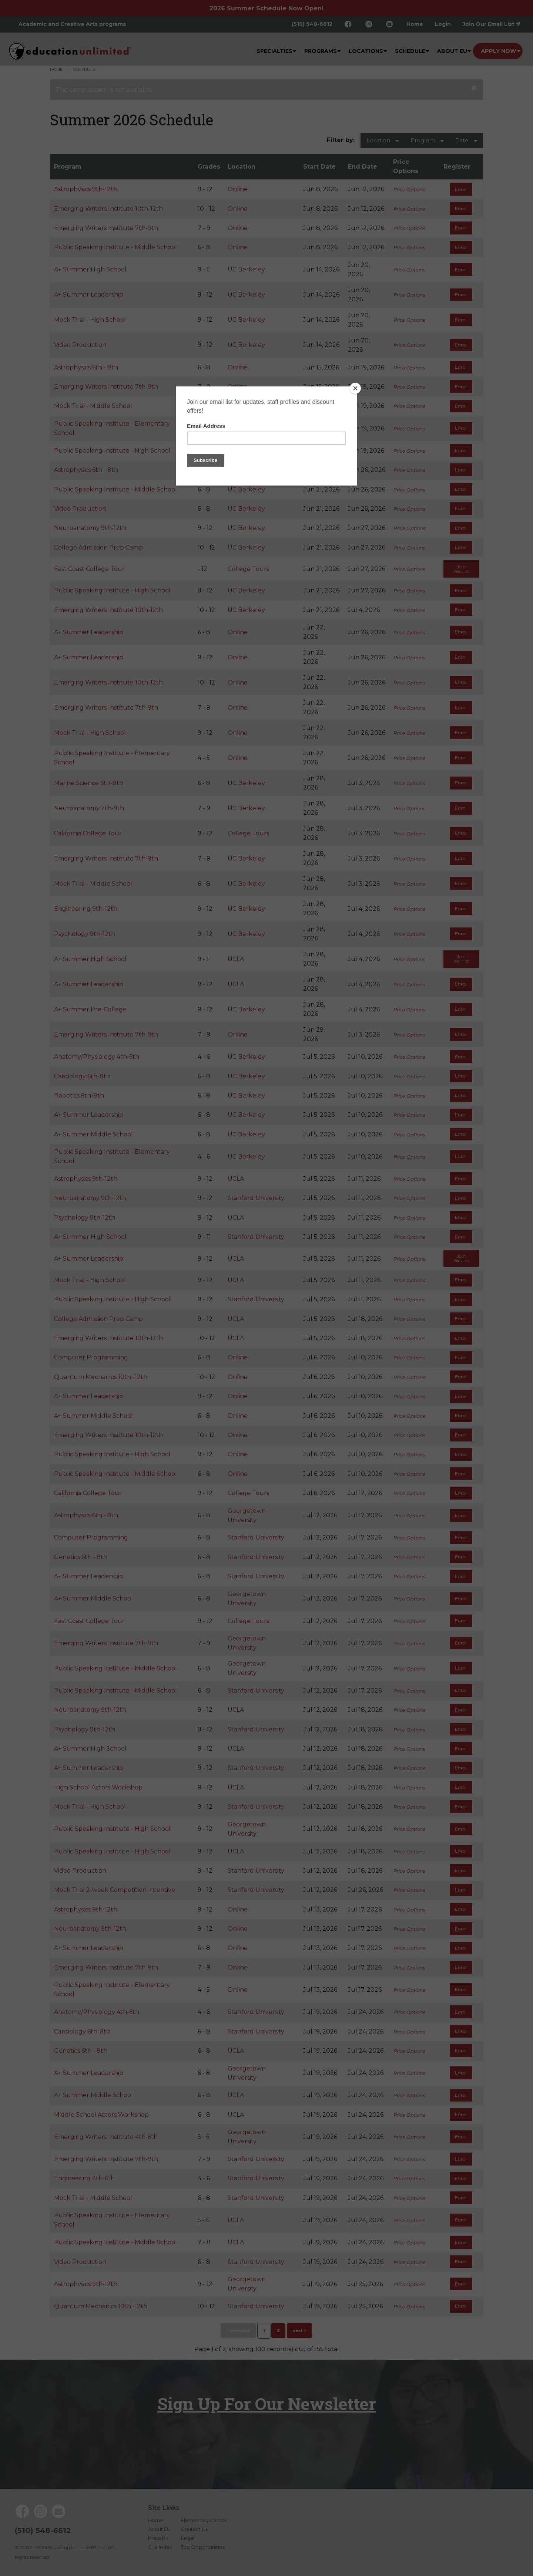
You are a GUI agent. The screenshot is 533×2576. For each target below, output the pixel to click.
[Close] (355, 388)
